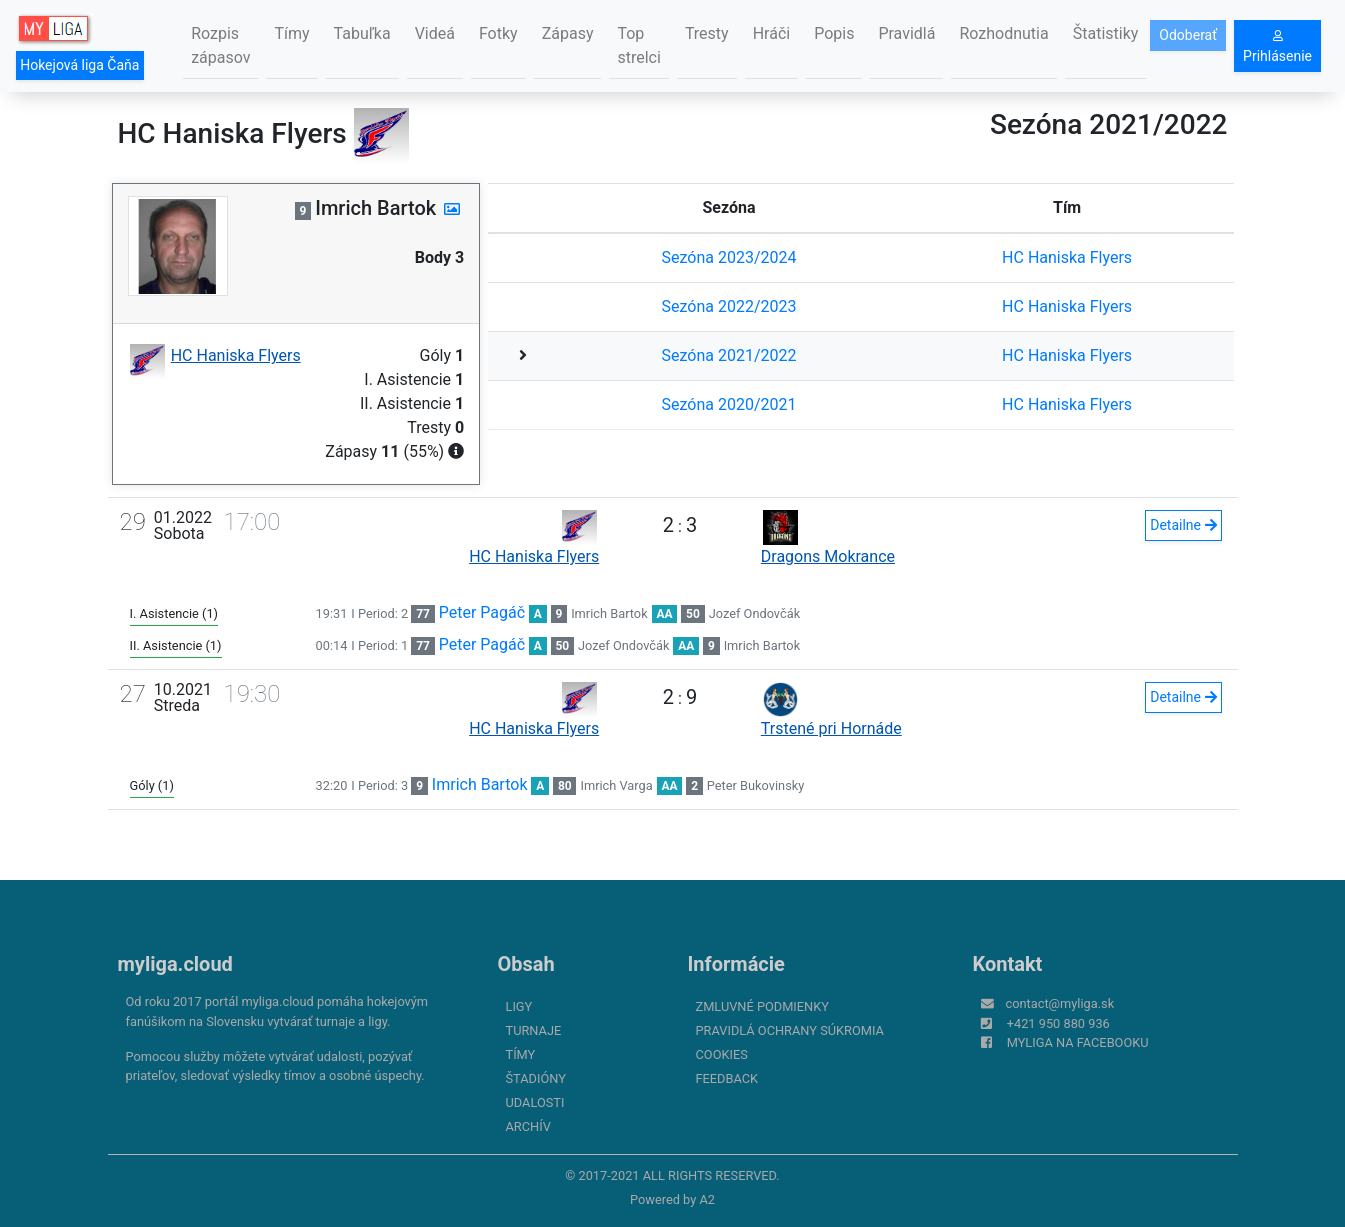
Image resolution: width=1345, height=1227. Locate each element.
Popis (834, 33)
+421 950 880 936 (1058, 1023)
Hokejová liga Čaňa (79, 65)
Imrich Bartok (609, 613)
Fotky (498, 33)
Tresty (707, 33)
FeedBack (727, 1078)
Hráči (772, 33)
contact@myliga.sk (1060, 1003)
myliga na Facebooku (1078, 1042)
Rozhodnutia (1003, 33)
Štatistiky (1106, 33)
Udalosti (535, 1102)
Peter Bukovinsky (756, 785)
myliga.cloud (175, 964)
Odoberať (1188, 35)
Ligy (519, 1006)
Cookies (722, 1054)
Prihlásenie (1277, 47)
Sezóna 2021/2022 (729, 355)
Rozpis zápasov (220, 45)
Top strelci (638, 45)
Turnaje (534, 1030)
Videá (435, 33)
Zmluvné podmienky (762, 1006)
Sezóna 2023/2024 (729, 257)
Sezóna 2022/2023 (729, 306)
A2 (707, 1199)
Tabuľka (362, 33)
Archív (528, 1126)
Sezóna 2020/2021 (729, 404)
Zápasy (568, 33)
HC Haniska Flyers (1067, 257)
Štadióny (536, 1078)
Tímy (291, 33)
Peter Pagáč (482, 612)
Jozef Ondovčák (754, 613)
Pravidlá (906, 33)
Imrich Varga (616, 785)
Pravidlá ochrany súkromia (790, 1030)
